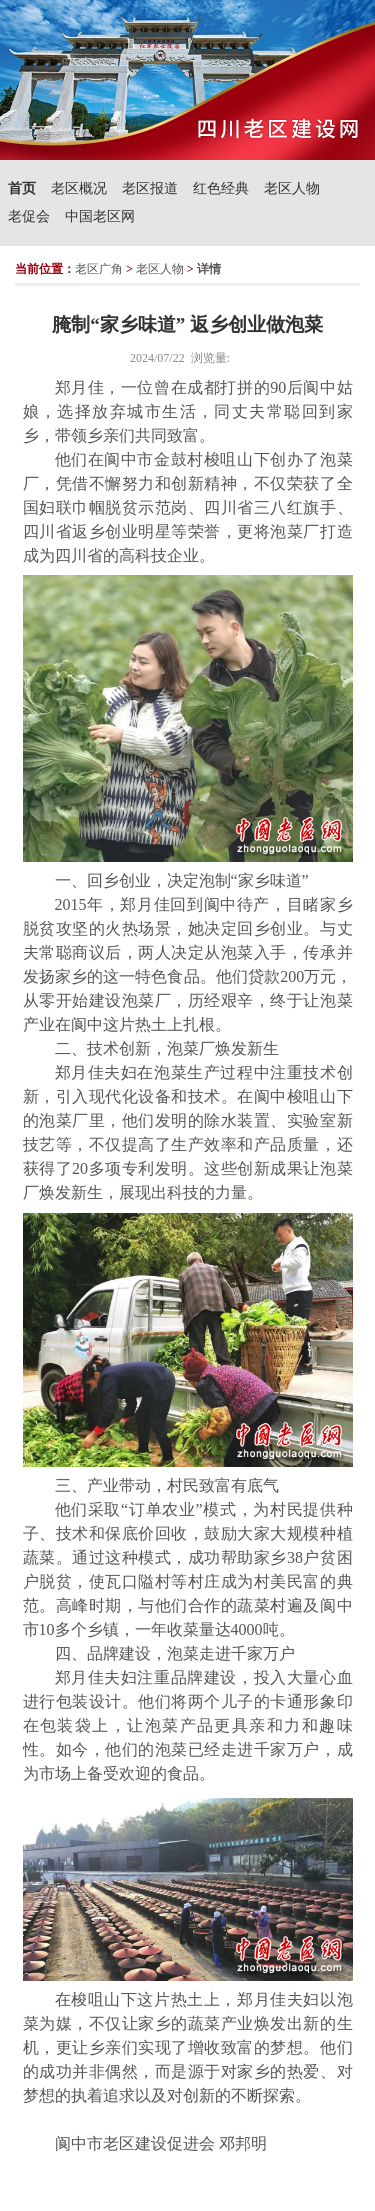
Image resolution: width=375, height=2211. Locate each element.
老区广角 (99, 269)
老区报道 (150, 188)
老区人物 (292, 188)
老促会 (29, 216)
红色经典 (221, 188)
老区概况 (79, 188)
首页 (22, 188)
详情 (209, 269)
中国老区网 (100, 216)
